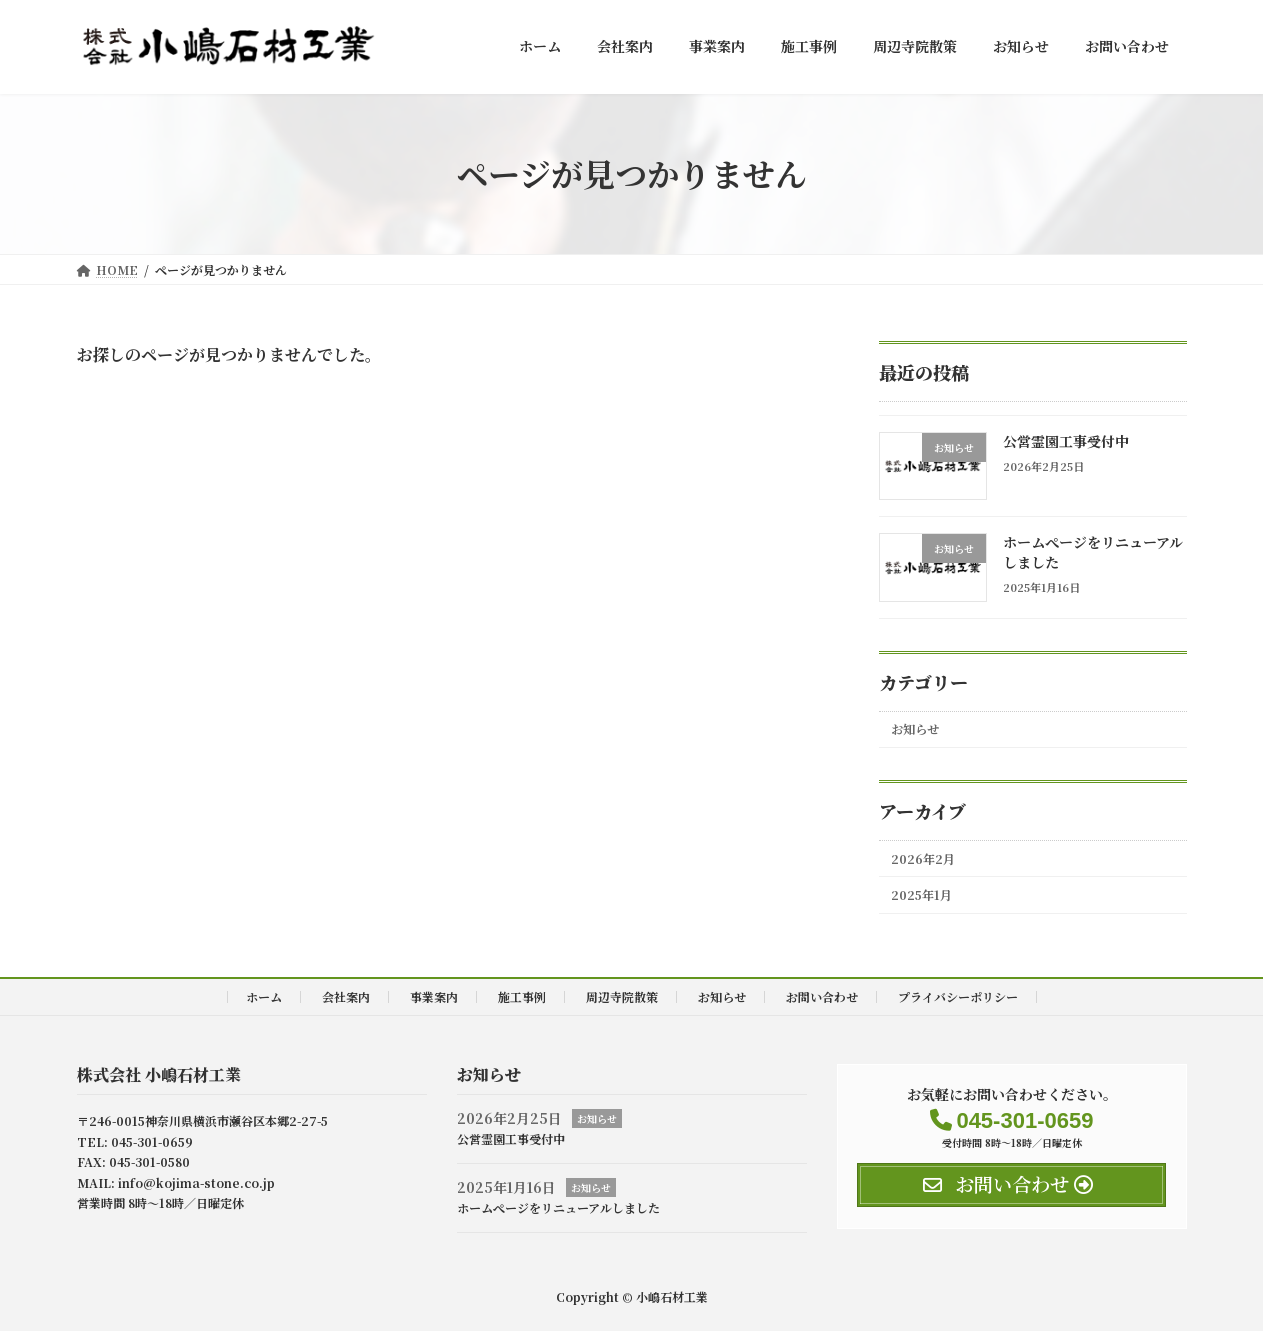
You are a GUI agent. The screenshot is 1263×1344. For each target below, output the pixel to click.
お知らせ (921, 731)
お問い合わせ (822, 1009)
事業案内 (434, 1009)
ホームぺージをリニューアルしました (1092, 552)
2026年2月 (929, 865)
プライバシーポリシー (958, 1009)
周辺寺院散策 (622, 1009)
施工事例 (522, 1009)
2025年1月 (928, 906)
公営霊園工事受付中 (1065, 441)
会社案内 (346, 1009)
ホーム (264, 1009)
